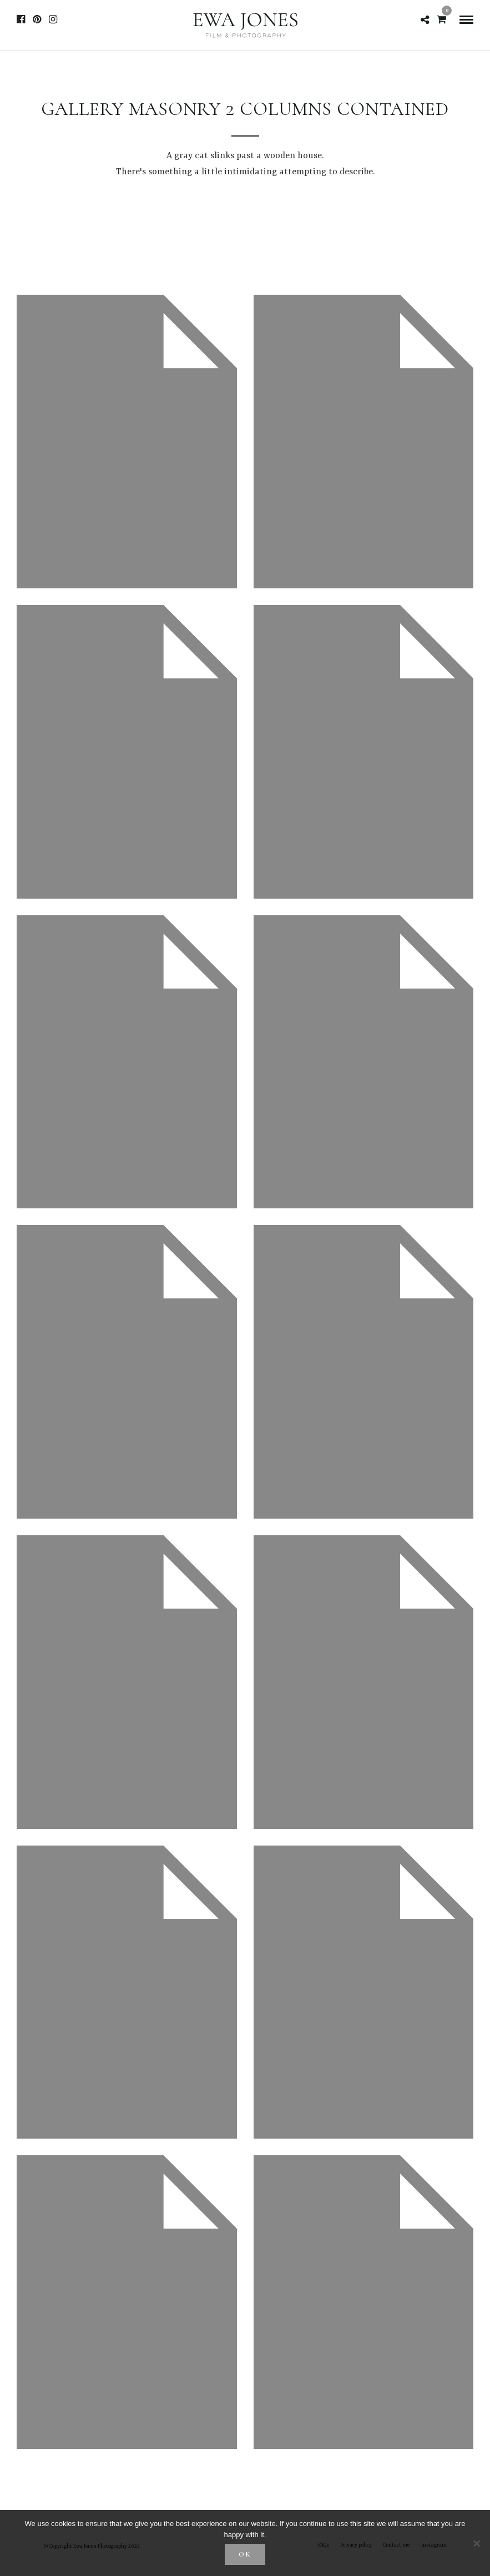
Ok (245, 2554)
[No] (476, 2543)
